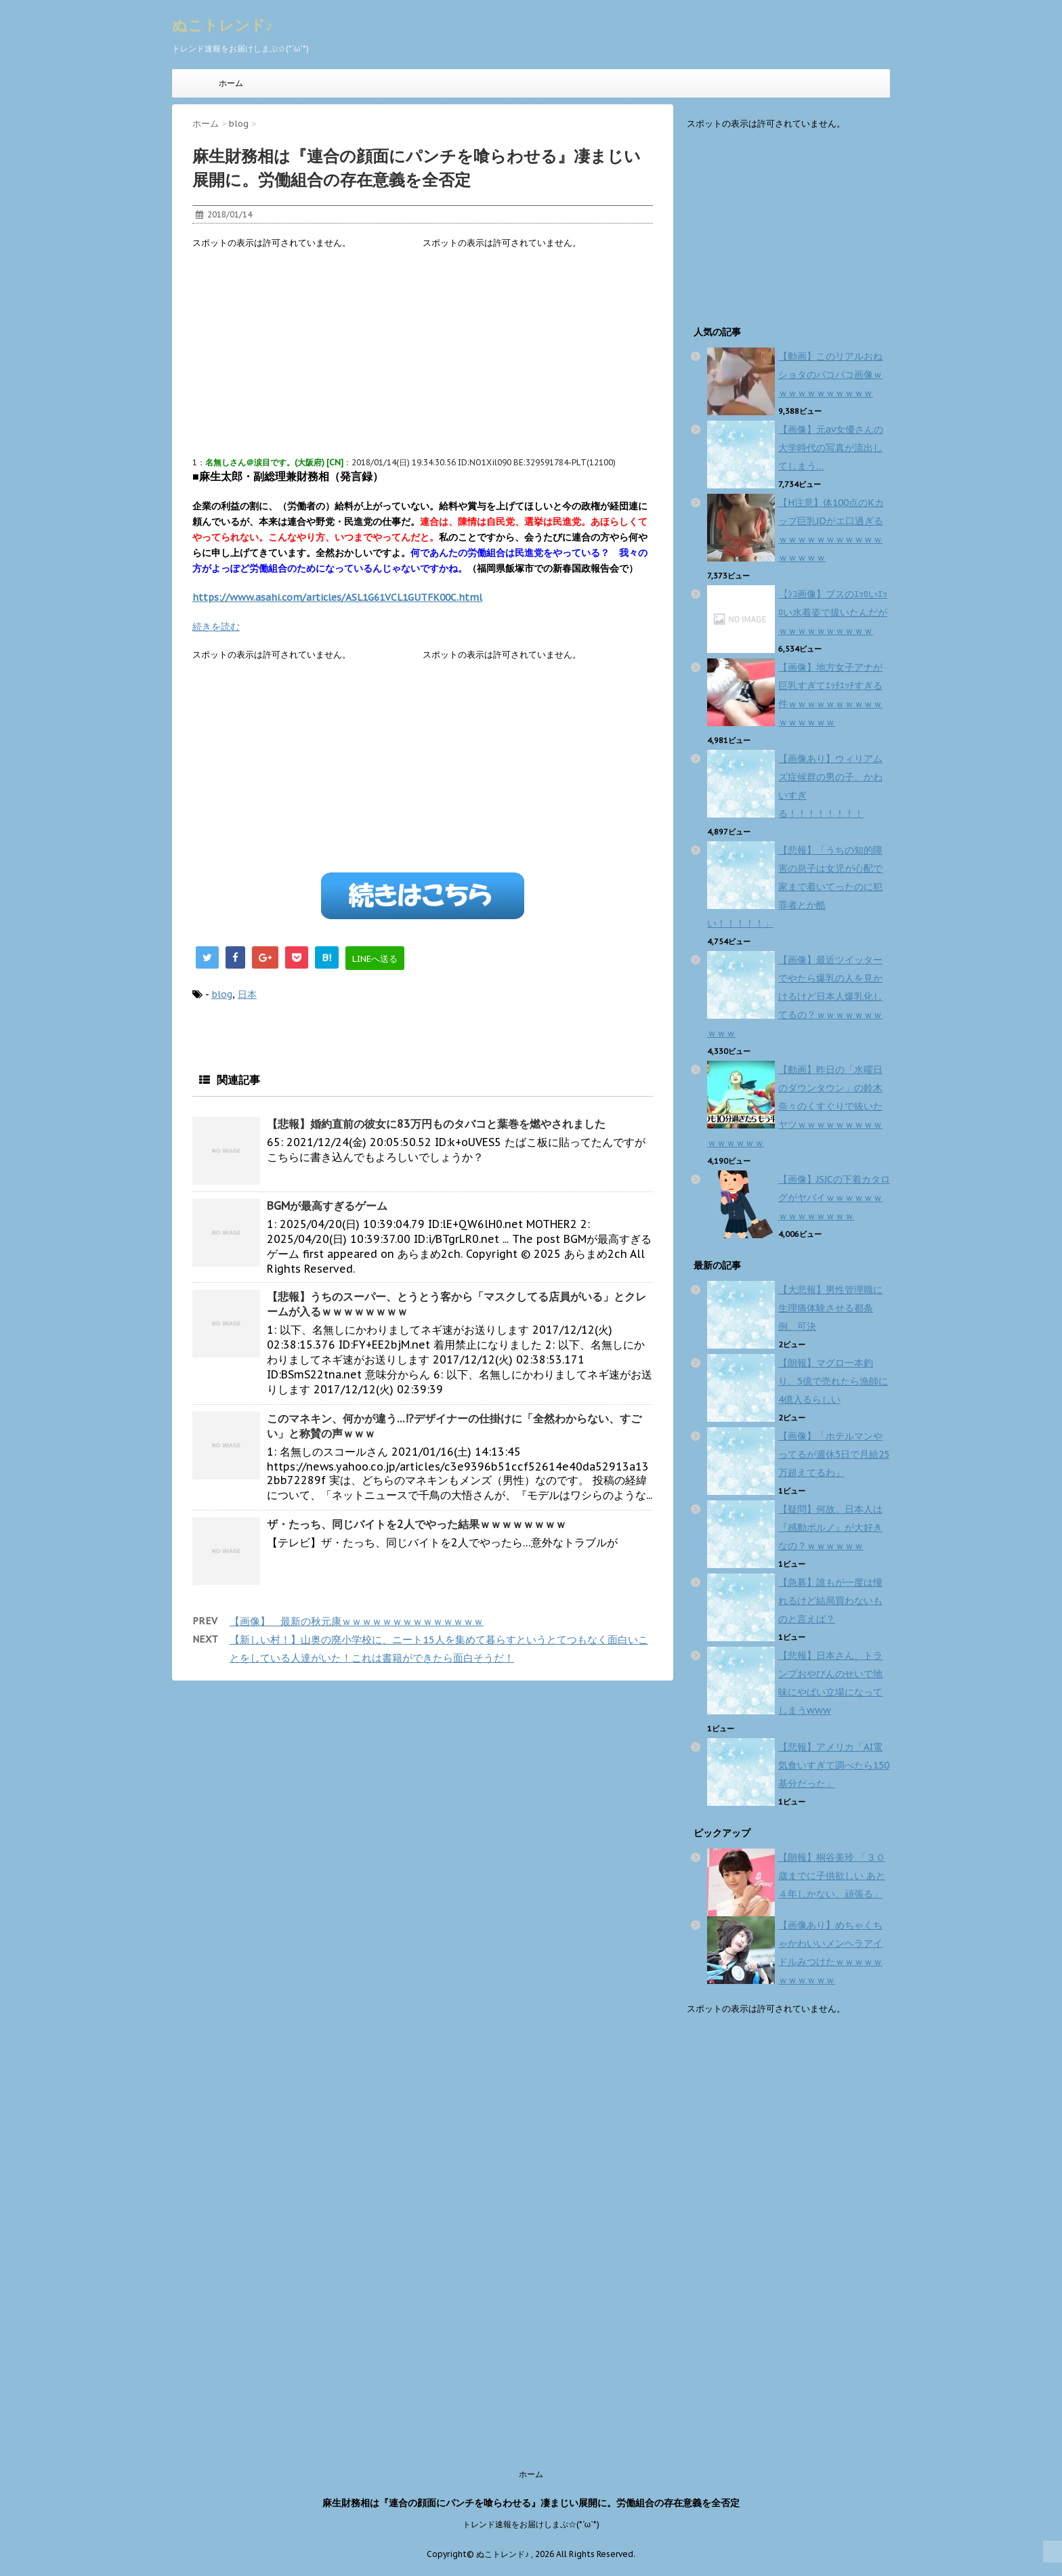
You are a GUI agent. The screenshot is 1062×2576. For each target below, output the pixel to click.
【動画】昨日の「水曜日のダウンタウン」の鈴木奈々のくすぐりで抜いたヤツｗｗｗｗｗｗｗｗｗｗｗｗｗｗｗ (795, 1106)
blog (221, 994)
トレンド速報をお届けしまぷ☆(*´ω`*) (531, 2524)
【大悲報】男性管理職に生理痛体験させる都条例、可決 (830, 1308)
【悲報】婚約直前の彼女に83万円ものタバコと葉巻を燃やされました (436, 1124)
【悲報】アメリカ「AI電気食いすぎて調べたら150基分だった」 (833, 1765)
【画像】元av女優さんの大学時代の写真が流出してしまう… (830, 447)
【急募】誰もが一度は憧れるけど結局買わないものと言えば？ (830, 1600)
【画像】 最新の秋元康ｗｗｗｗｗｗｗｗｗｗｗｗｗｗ (357, 1621)
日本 (247, 994)
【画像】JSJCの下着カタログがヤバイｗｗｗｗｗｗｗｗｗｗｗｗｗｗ (834, 1197)
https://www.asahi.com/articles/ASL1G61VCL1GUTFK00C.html (337, 597)
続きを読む (216, 626)
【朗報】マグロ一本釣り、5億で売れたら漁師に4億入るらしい (833, 1381)
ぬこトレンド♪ (222, 25)
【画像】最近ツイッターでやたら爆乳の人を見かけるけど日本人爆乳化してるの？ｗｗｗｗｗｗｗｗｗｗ (795, 996)
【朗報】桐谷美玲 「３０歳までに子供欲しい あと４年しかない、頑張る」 (831, 1875)
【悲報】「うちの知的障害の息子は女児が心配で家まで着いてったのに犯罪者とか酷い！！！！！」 (795, 886)
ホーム (231, 83)
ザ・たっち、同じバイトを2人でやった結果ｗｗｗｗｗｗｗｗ (416, 1524)
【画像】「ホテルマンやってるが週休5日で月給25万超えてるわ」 (833, 1454)
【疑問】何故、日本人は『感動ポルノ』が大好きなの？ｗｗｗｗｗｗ (830, 1527)
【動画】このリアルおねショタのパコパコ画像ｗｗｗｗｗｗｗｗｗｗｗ (830, 374)
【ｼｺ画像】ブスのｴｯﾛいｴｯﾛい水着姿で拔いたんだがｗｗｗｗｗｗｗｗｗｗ (832, 612)
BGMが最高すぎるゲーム (327, 1205)
